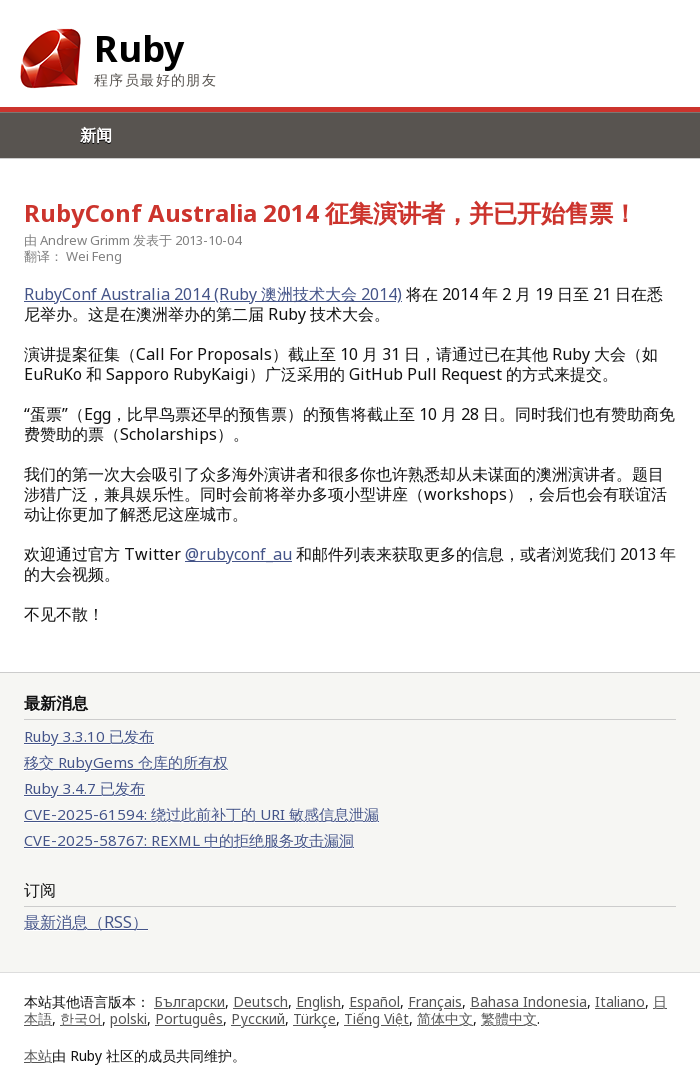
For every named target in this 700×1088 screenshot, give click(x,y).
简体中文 (445, 1018)
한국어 (81, 1018)
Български (189, 1001)
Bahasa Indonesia (528, 1001)
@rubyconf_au (238, 554)
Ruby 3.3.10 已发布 (89, 736)
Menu (22, 157)
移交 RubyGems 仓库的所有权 (126, 762)
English (318, 1001)
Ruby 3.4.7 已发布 (84, 788)
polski (128, 1018)
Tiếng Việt (376, 1018)
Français (435, 1001)
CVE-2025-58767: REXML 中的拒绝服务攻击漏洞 (189, 840)
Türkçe (314, 1018)
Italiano (620, 1001)
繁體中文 (509, 1018)
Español (374, 1001)
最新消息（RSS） (86, 922)
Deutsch (260, 1001)
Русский (258, 1018)
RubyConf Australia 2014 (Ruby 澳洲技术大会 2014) (213, 294)
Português (189, 1018)
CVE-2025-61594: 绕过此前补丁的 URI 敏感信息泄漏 (201, 814)
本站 (38, 1055)
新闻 (96, 135)
